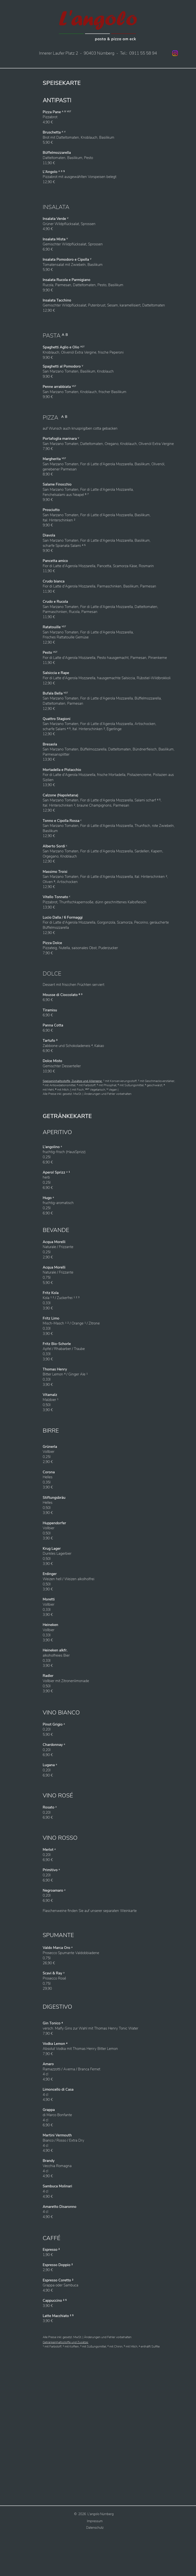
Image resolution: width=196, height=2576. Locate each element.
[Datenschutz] (94, 2527)
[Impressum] (94, 2521)
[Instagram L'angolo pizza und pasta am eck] (175, 53)
